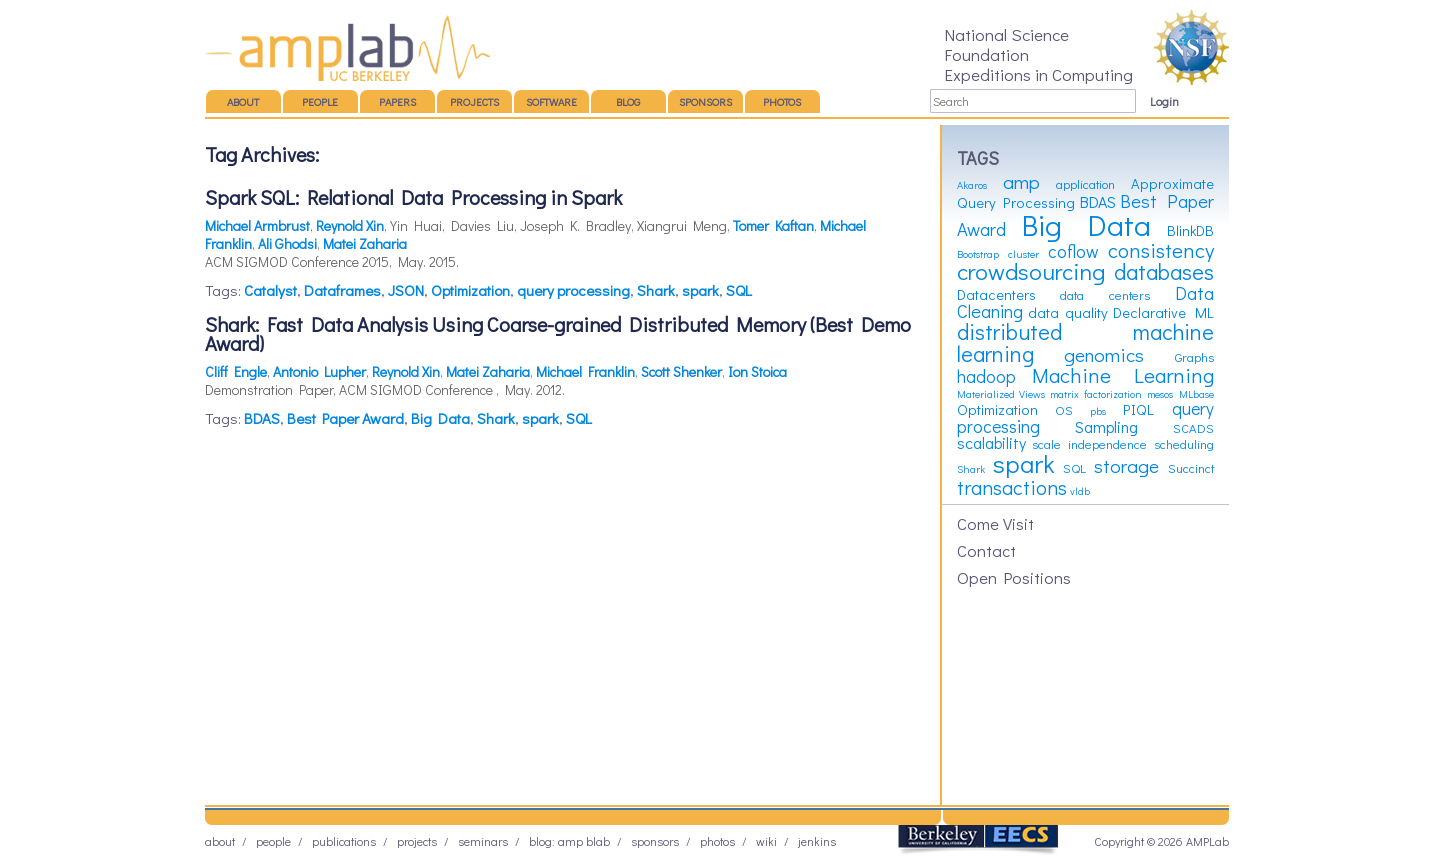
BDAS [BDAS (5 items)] (1098, 201)
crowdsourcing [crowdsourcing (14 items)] (1031, 271)
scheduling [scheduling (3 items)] (1184, 444)
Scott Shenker (681, 371)
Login (1164, 101)
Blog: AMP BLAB (569, 841)
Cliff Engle (236, 371)
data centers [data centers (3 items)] (1105, 295)
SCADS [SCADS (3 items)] (1193, 428)
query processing (573, 290)
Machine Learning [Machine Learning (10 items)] (1123, 375)
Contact (986, 550)
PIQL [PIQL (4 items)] (1138, 409)
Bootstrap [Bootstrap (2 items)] (978, 254)
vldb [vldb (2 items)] (1080, 491)
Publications (344, 841)
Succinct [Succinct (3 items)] (1191, 468)
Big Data (440, 418)
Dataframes (342, 290)
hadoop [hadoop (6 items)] (986, 376)
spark (700, 290)
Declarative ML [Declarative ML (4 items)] (1163, 312)
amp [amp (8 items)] (1021, 181)
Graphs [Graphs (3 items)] (1194, 357)
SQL (739, 290)
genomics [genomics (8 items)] (1104, 354)
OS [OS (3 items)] (1064, 410)
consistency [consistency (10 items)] (1161, 250)
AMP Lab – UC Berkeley (347, 48)
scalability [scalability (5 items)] (991, 442)
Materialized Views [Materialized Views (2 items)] (1001, 394)
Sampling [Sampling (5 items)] (1106, 426)
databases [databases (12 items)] (1164, 271)
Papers (397, 101)
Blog (628, 101)
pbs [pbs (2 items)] (1098, 411)
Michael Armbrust (257, 225)
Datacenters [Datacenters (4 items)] (996, 294)
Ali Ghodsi (287, 243)
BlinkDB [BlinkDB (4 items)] (1190, 230)
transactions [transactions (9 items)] (1012, 487)
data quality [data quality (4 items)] (1068, 312)
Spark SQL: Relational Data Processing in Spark (413, 197)
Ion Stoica (757, 371)
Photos (782, 101)
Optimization (470, 290)
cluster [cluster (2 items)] (1023, 254)
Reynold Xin (350, 225)
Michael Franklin (585, 371)
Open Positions (1014, 577)
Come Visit (995, 523)
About (243, 101)
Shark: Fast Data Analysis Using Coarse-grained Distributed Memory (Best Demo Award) (558, 333)
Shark (656, 290)
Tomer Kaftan (773, 225)
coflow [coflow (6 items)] (1073, 251)
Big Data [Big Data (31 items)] (1086, 224)
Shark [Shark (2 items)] (971, 469)
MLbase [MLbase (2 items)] (1196, 394)
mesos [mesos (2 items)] (1160, 394)
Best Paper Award (345, 418)
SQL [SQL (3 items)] (1074, 468)
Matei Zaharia (365, 243)
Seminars (483, 841)
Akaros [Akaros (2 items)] (972, 185)
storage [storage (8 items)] (1126, 465)
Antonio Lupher (319, 371)
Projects (474, 101)
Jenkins (817, 841)
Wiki (766, 841)
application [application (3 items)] (1085, 184)
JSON (406, 290)
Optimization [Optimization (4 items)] (997, 409)
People (320, 101)
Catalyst (270, 290)
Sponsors (705, 101)
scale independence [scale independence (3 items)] (1089, 444)
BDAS (262, 418)
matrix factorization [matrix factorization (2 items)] (1095, 394)
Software (551, 101)
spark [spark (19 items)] (1024, 463)
